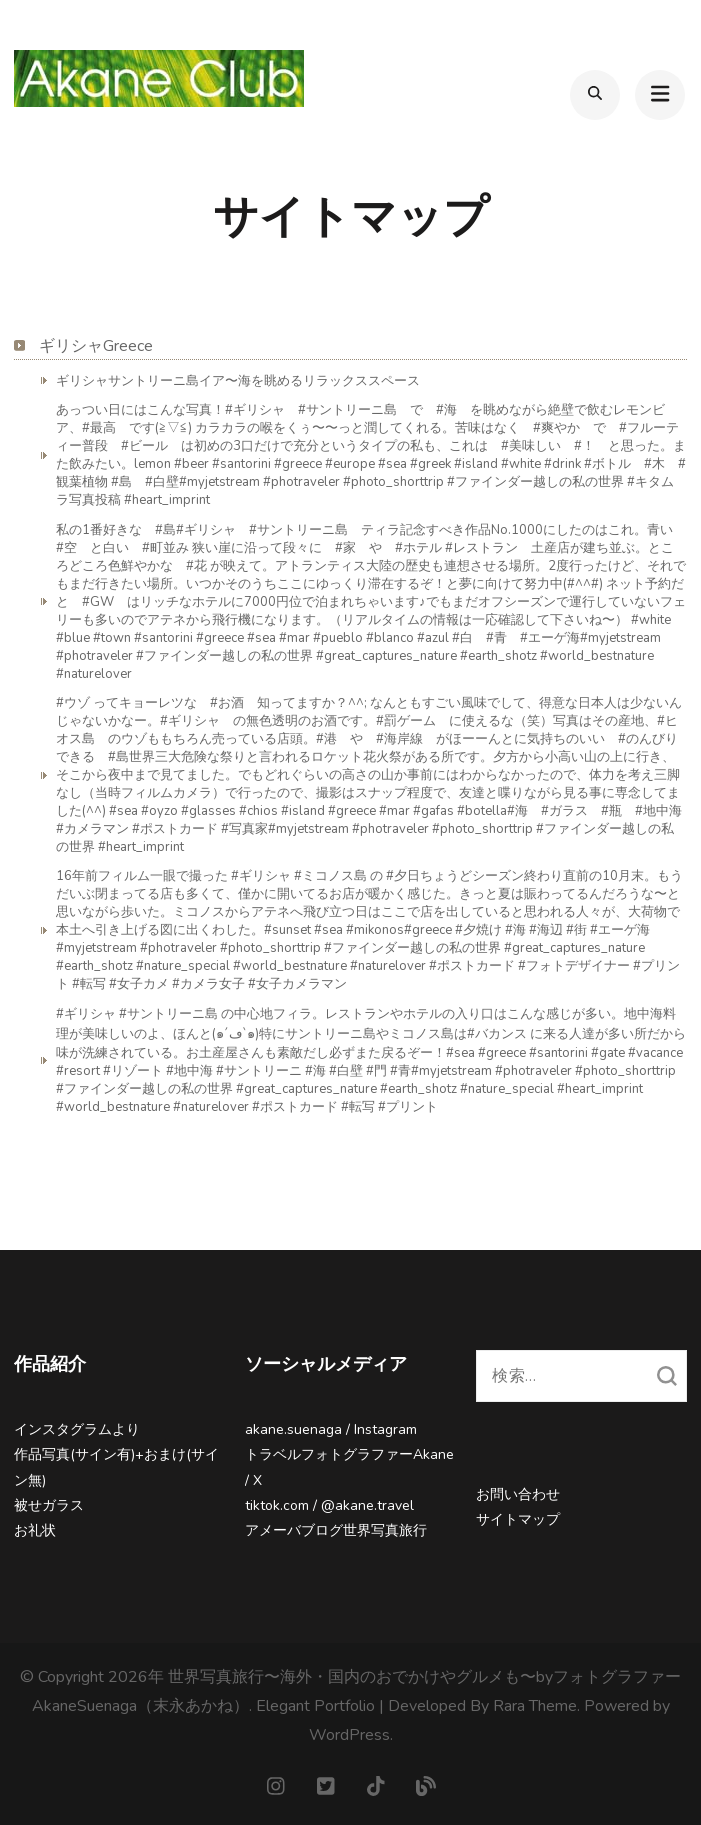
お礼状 (35, 1530)
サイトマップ (518, 1519)
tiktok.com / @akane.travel (329, 1505)
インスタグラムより (77, 1429)
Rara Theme (535, 1706)
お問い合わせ (518, 1494)
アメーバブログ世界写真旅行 (336, 1530)
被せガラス (49, 1505)
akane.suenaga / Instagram (331, 1429)
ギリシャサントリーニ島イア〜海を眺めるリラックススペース (238, 381)
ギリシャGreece (96, 346)
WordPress (349, 1735)
